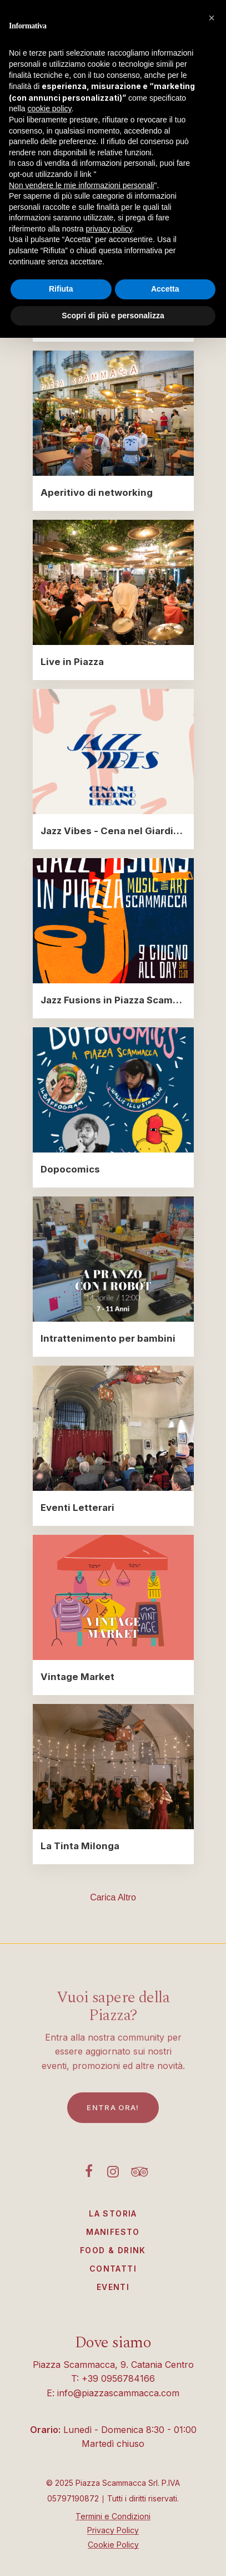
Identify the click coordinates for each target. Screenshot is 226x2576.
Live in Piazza (72, 661)
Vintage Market (77, 1676)
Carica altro (113, 1897)
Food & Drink (113, 2250)
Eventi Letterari (77, 1507)
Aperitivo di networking (97, 492)
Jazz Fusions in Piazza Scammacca (113, 1000)
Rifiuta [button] (61, 288)
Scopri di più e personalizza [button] (113, 315)
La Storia (113, 2213)
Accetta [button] (165, 288)
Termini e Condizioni (113, 2516)
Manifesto (113, 2232)
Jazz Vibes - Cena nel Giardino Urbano (113, 830)
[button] (211, 18)
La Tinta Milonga (80, 1845)
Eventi (113, 2287)
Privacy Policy (113, 2530)
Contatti (113, 2268)
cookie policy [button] (49, 108)
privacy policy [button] (109, 228)
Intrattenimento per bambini (108, 1338)
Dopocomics (70, 1169)
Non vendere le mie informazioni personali (81, 185)
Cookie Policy (113, 2544)
